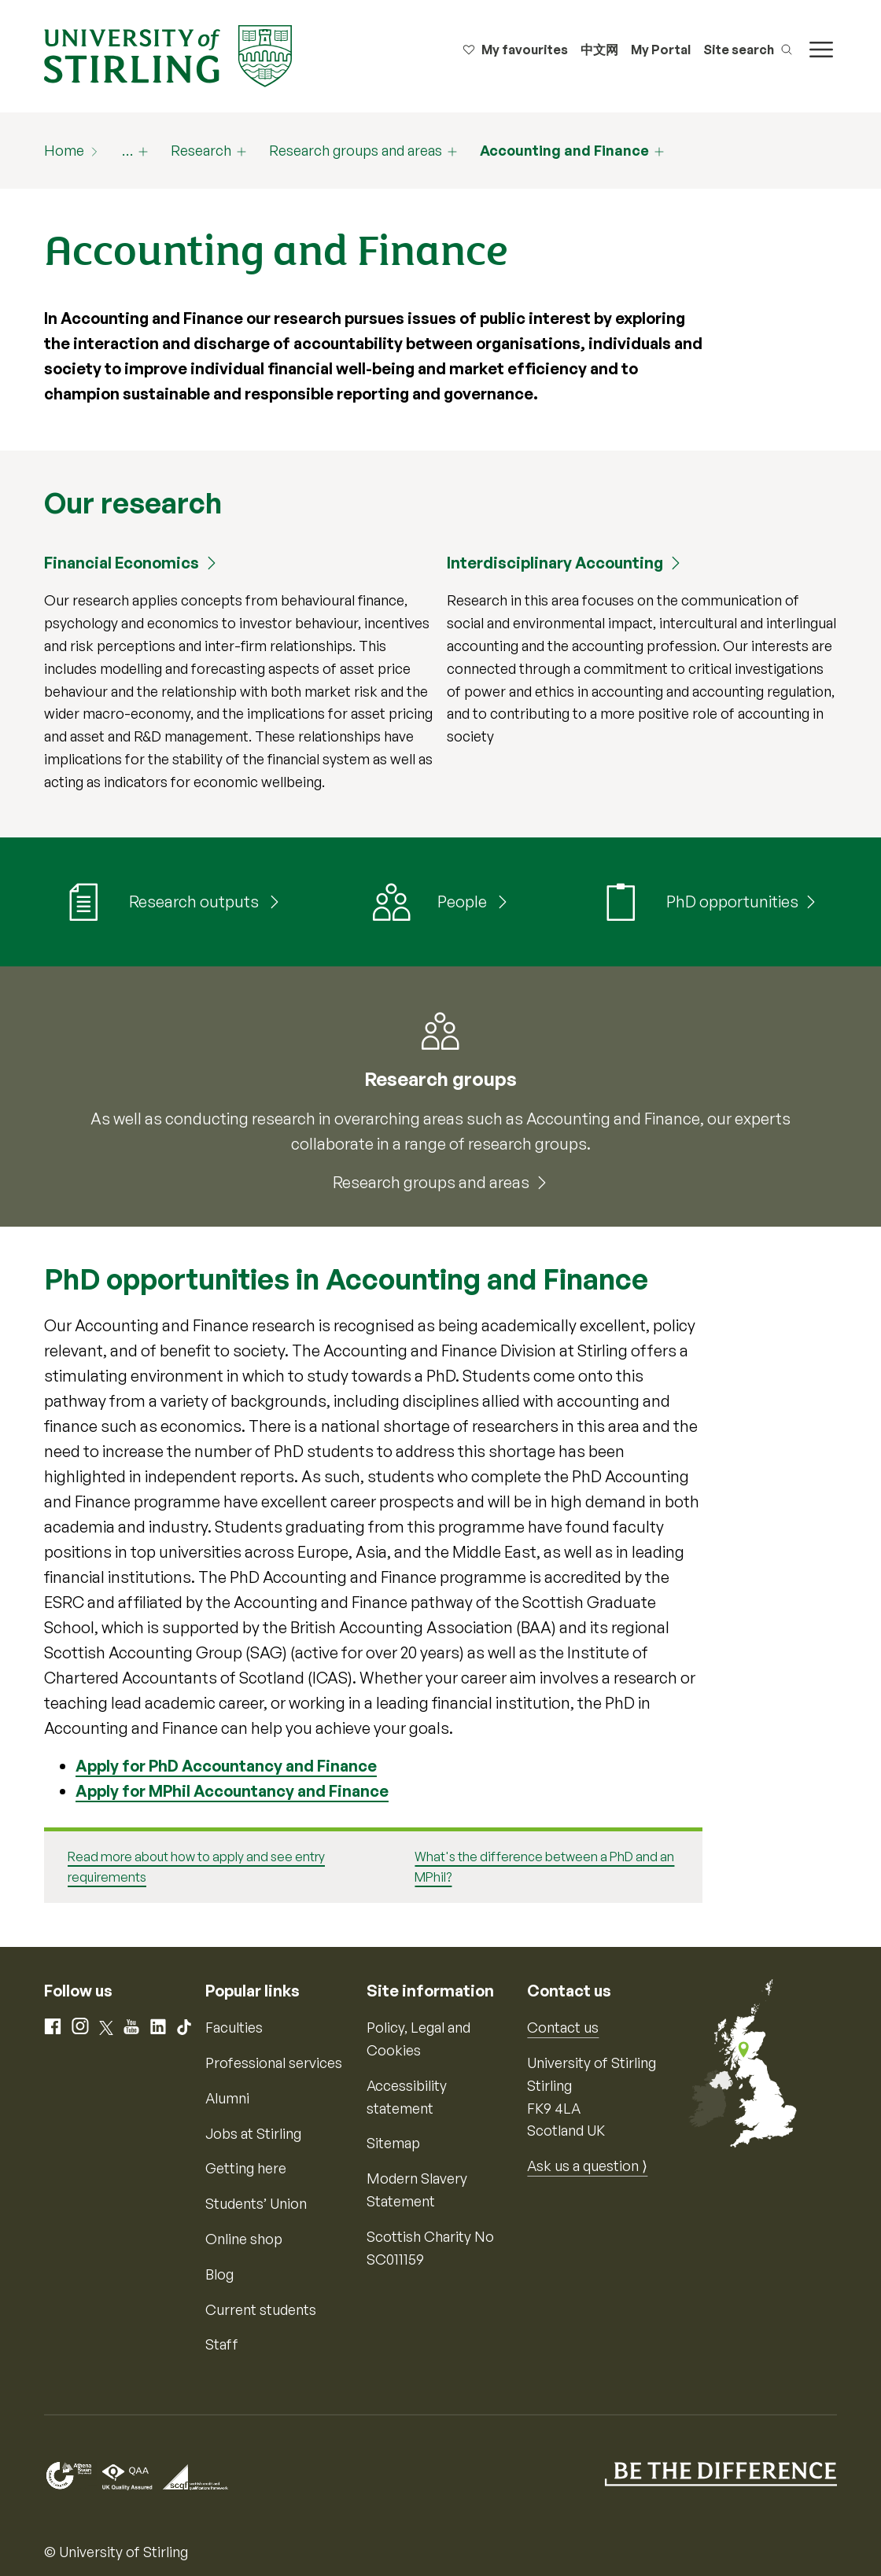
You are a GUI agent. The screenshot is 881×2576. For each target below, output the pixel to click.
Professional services (273, 2062)
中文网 (599, 49)
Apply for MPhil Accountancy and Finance (232, 1791)
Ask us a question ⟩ (587, 2165)
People (463, 901)
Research (201, 150)
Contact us (563, 2027)
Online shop (243, 2238)
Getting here (245, 2168)
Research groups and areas (355, 150)
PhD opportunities (732, 901)
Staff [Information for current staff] (221, 2344)
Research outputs (195, 901)
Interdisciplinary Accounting (555, 562)
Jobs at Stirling (253, 2133)
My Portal (661, 49)
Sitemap (393, 2142)
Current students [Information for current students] (260, 2309)
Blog (219, 2274)
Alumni (227, 2098)
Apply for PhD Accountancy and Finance (226, 1766)
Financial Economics (121, 562)
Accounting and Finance (564, 150)
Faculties (234, 2027)
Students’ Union (256, 2203)
